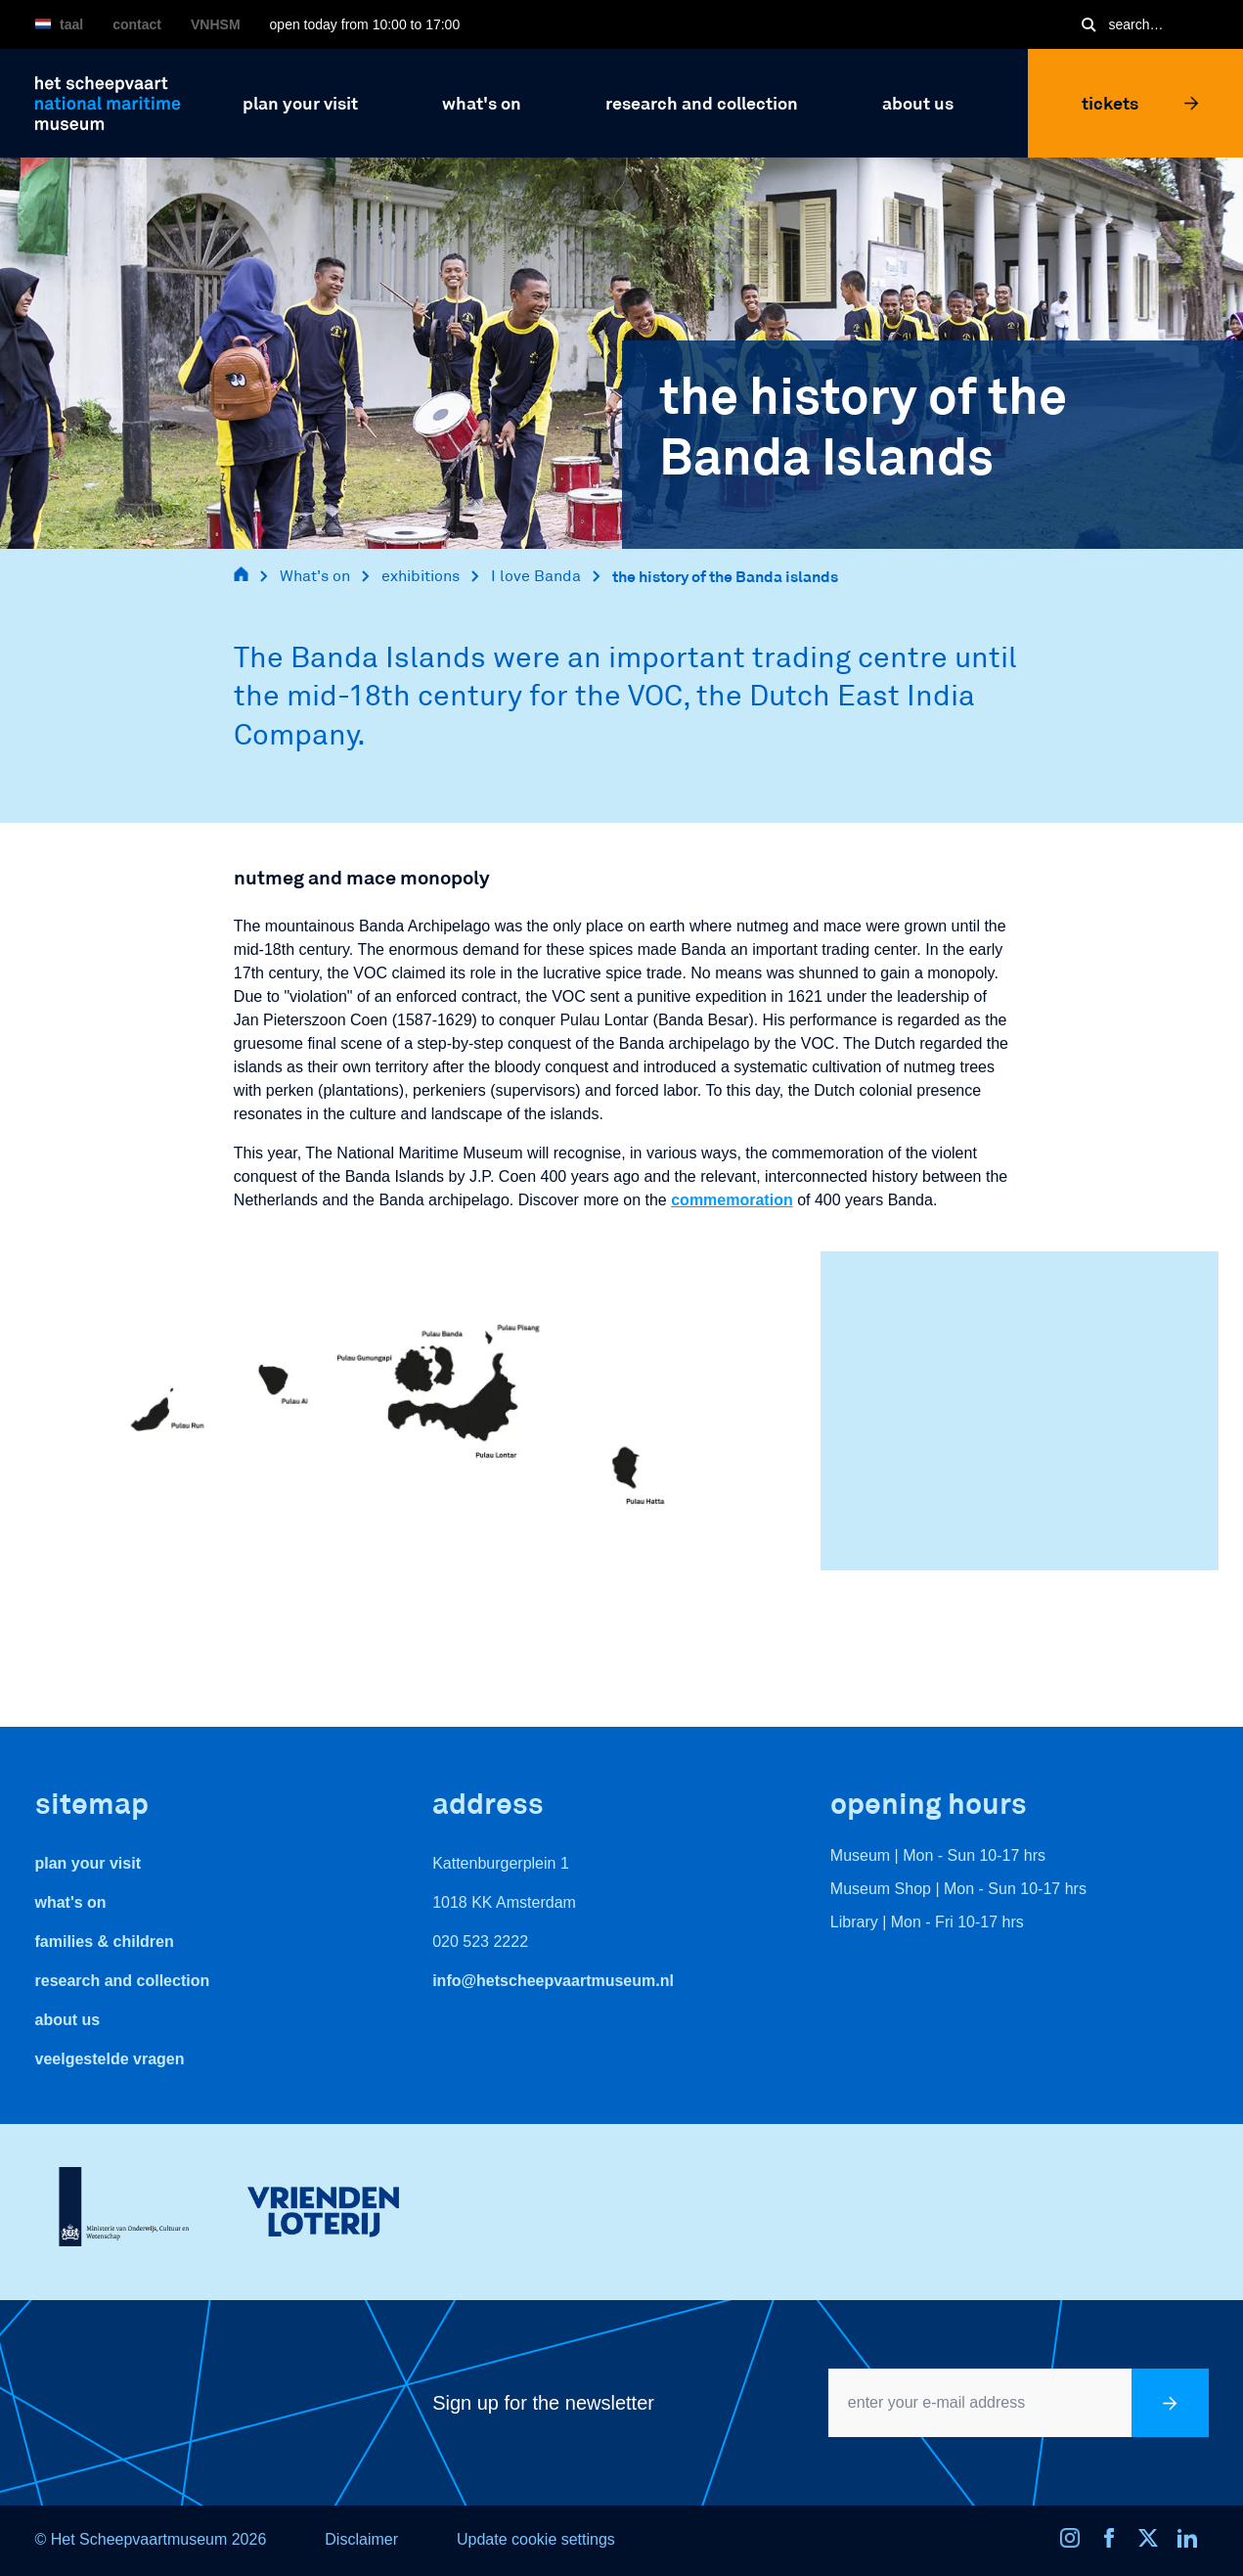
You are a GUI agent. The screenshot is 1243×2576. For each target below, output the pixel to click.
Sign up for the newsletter (543, 2403)
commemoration (731, 1200)
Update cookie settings (536, 2539)
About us (68, 2019)
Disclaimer (361, 2539)
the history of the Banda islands (725, 575)
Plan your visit (88, 1863)
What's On (71, 1902)
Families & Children (104, 1941)
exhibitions (420, 575)
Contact (136, 24)
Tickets (1140, 102)
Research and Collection (122, 1980)
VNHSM (216, 24)
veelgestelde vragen (110, 2059)
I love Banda (536, 575)
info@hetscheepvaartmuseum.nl (553, 1980)
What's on (315, 575)
